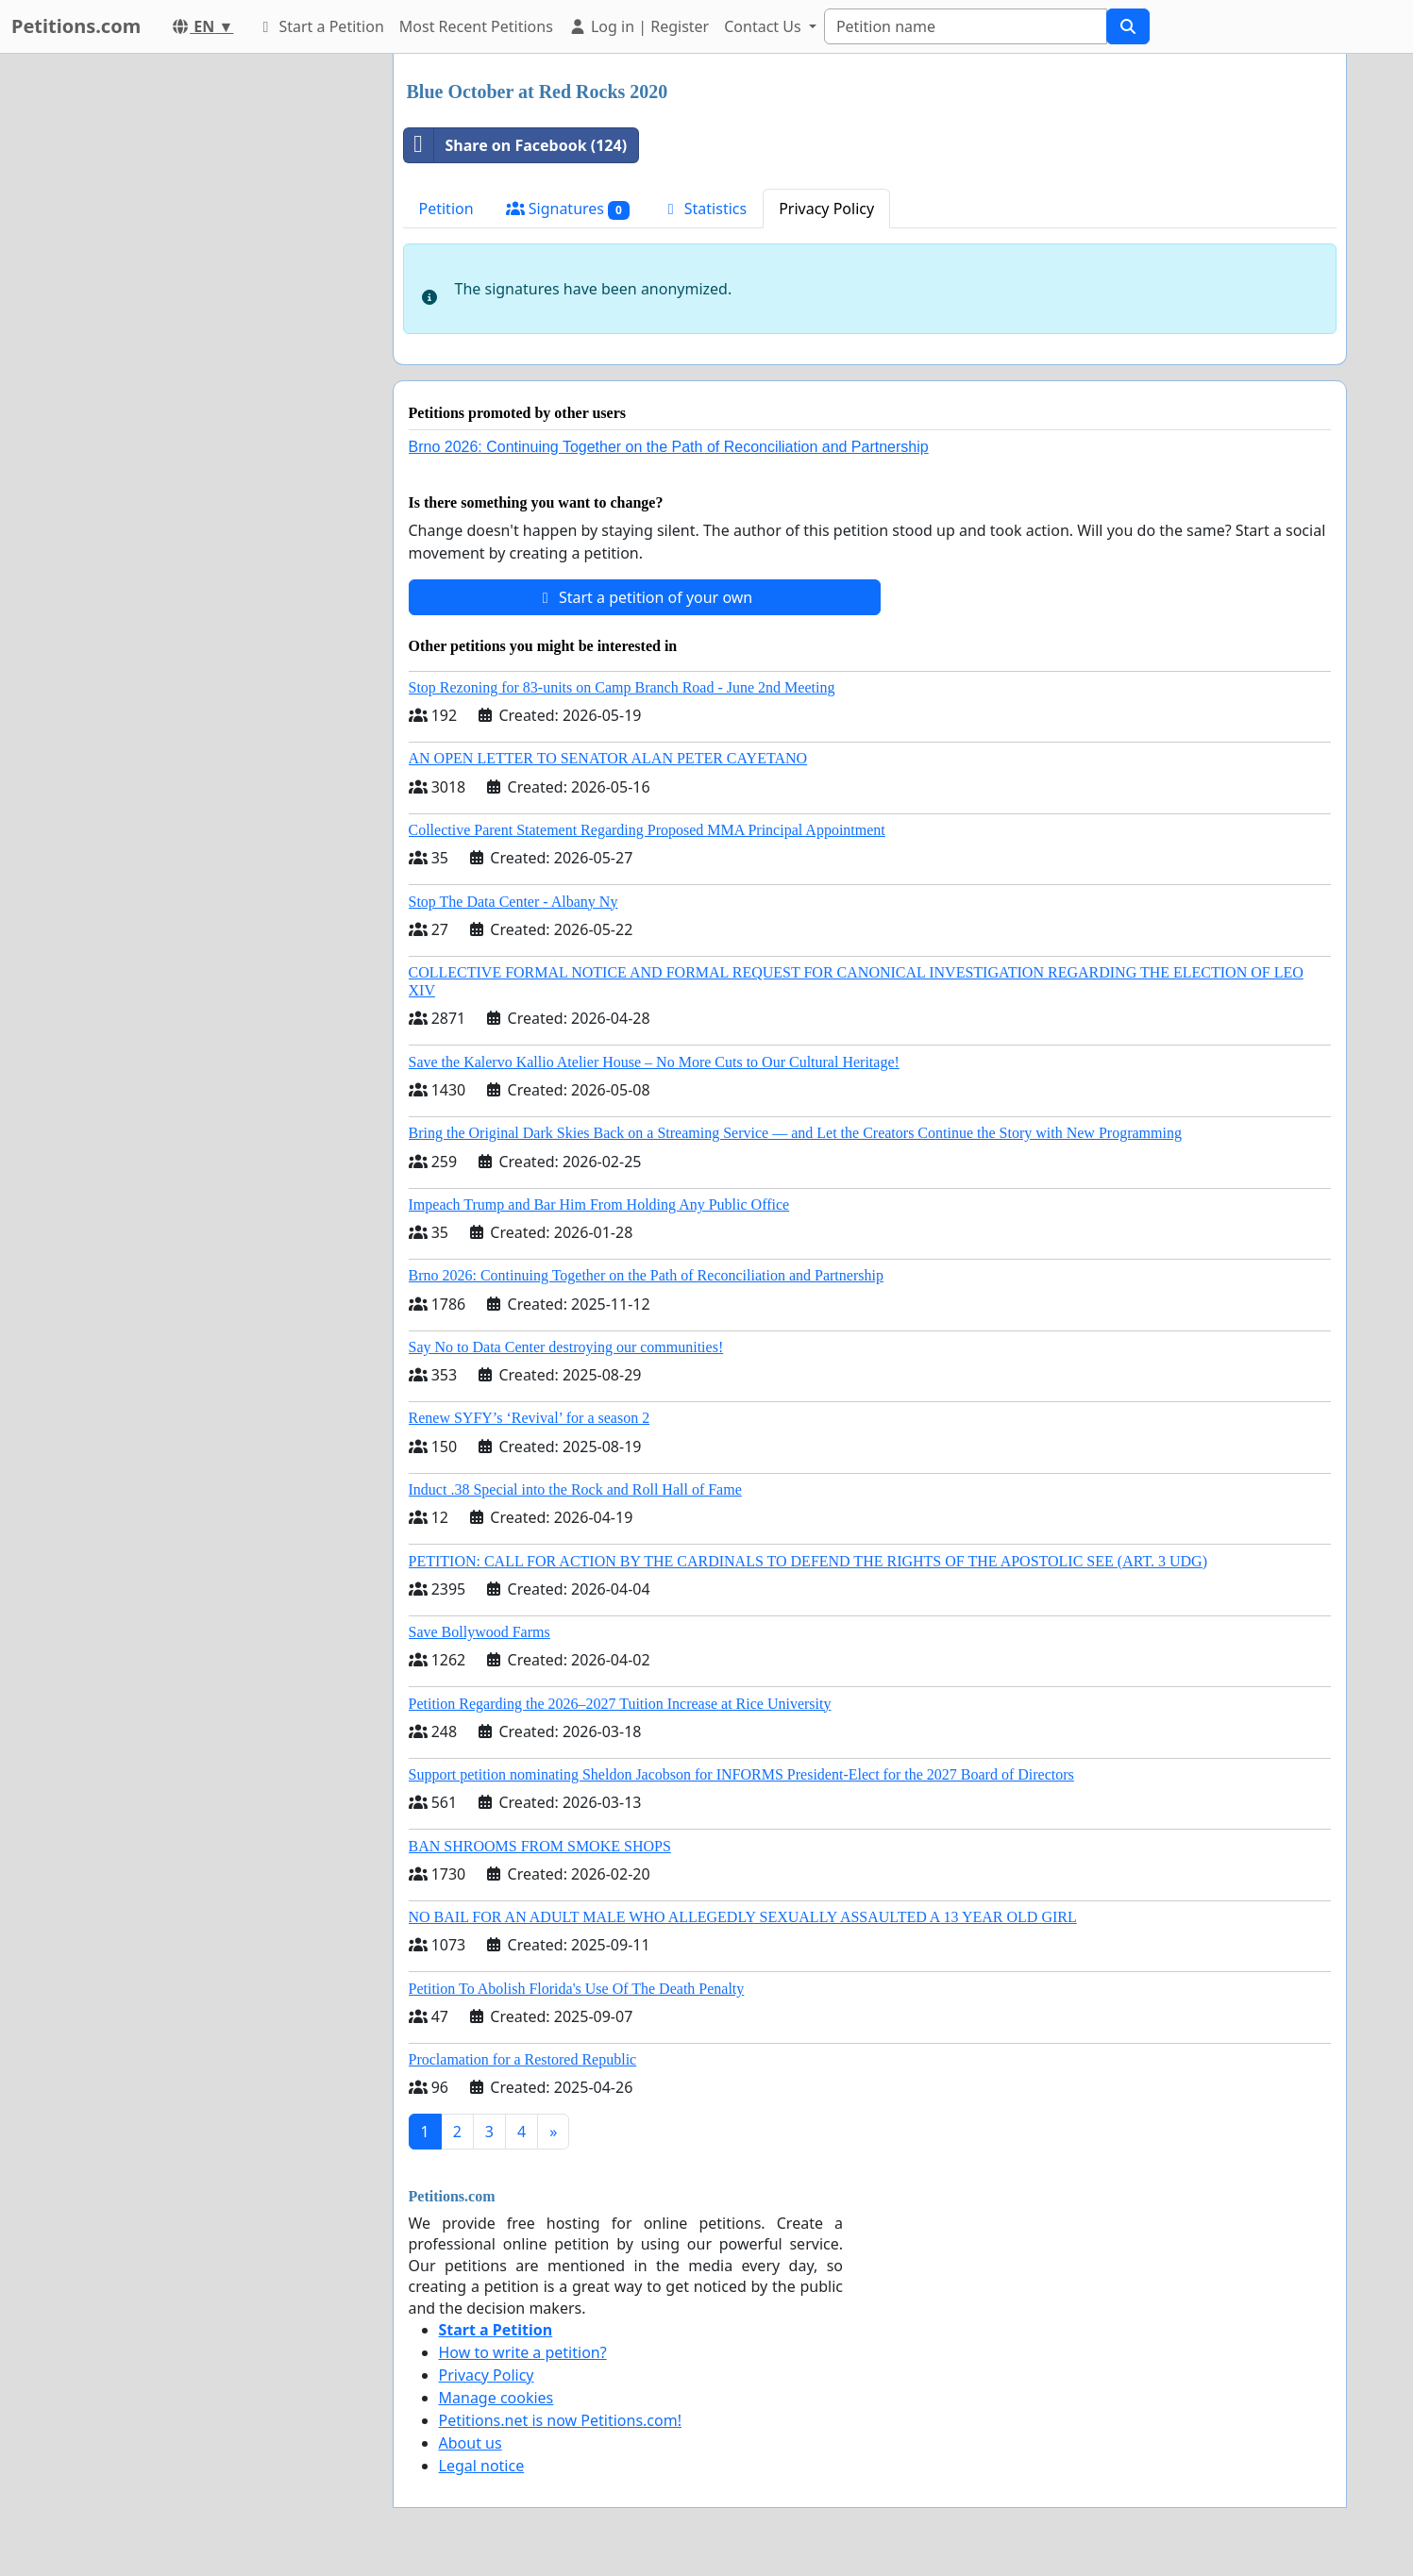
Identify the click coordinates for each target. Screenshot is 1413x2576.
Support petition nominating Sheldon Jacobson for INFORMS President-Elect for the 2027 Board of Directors (741, 1774)
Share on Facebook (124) (516, 145)
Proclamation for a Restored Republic (523, 2059)
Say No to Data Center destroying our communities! (566, 1347)
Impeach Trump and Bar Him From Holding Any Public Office (599, 1204)
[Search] (965, 26)
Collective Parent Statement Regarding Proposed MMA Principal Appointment (647, 830)
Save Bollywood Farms (479, 1632)
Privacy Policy (826, 208)
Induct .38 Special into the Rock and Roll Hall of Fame (575, 1489)
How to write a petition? (523, 2352)
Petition (446, 208)
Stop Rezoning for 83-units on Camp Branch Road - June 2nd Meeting (622, 687)
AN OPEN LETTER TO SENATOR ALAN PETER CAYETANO (608, 758)
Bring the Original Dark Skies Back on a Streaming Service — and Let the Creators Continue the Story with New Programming (795, 1133)
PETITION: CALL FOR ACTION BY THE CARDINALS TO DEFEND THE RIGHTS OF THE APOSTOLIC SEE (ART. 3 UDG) (808, 1561)
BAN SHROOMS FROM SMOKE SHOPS (540, 1846)
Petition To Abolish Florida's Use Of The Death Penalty (577, 1989)
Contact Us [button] (764, 26)
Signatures (568, 209)
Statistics (705, 208)
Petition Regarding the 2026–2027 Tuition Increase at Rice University (620, 1704)
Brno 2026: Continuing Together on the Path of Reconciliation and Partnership (669, 447)
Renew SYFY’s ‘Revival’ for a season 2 (529, 1418)
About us (470, 2443)
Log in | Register (638, 26)
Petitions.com (76, 26)
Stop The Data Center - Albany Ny (513, 902)
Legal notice (482, 2465)
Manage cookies (496, 2397)
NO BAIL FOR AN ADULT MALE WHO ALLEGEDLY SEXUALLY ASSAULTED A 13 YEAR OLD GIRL (743, 1917)
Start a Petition (319, 26)
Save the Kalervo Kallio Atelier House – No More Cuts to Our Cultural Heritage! (654, 1062)
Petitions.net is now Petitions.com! (560, 2420)
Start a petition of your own (644, 597)
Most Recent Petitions (476, 26)
